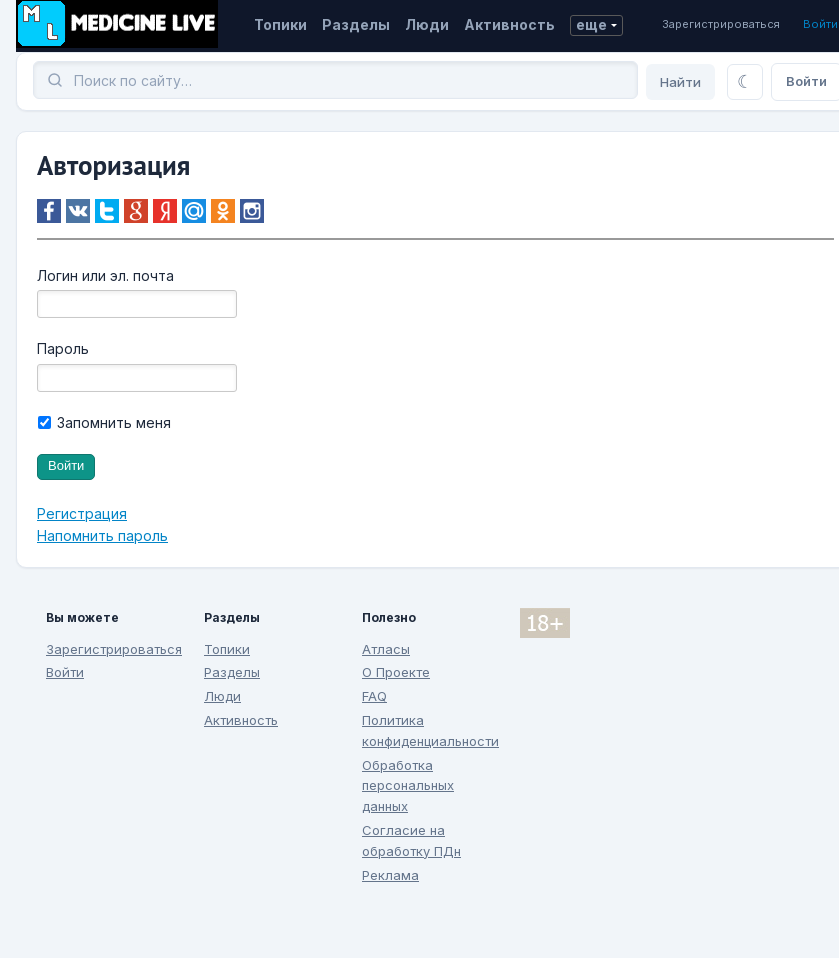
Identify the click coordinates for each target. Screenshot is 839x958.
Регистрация (82, 513)
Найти (680, 82)
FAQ (374, 696)
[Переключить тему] (745, 82)
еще (591, 24)
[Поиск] (335, 80)
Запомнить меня (104, 422)
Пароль (63, 348)
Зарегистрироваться (721, 24)
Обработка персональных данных (408, 786)
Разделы (356, 24)
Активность (509, 24)
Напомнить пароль (102, 535)
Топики (280, 24)
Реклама (390, 875)
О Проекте (396, 672)
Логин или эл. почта (105, 275)
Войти (820, 24)
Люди (427, 24)
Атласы (386, 649)
